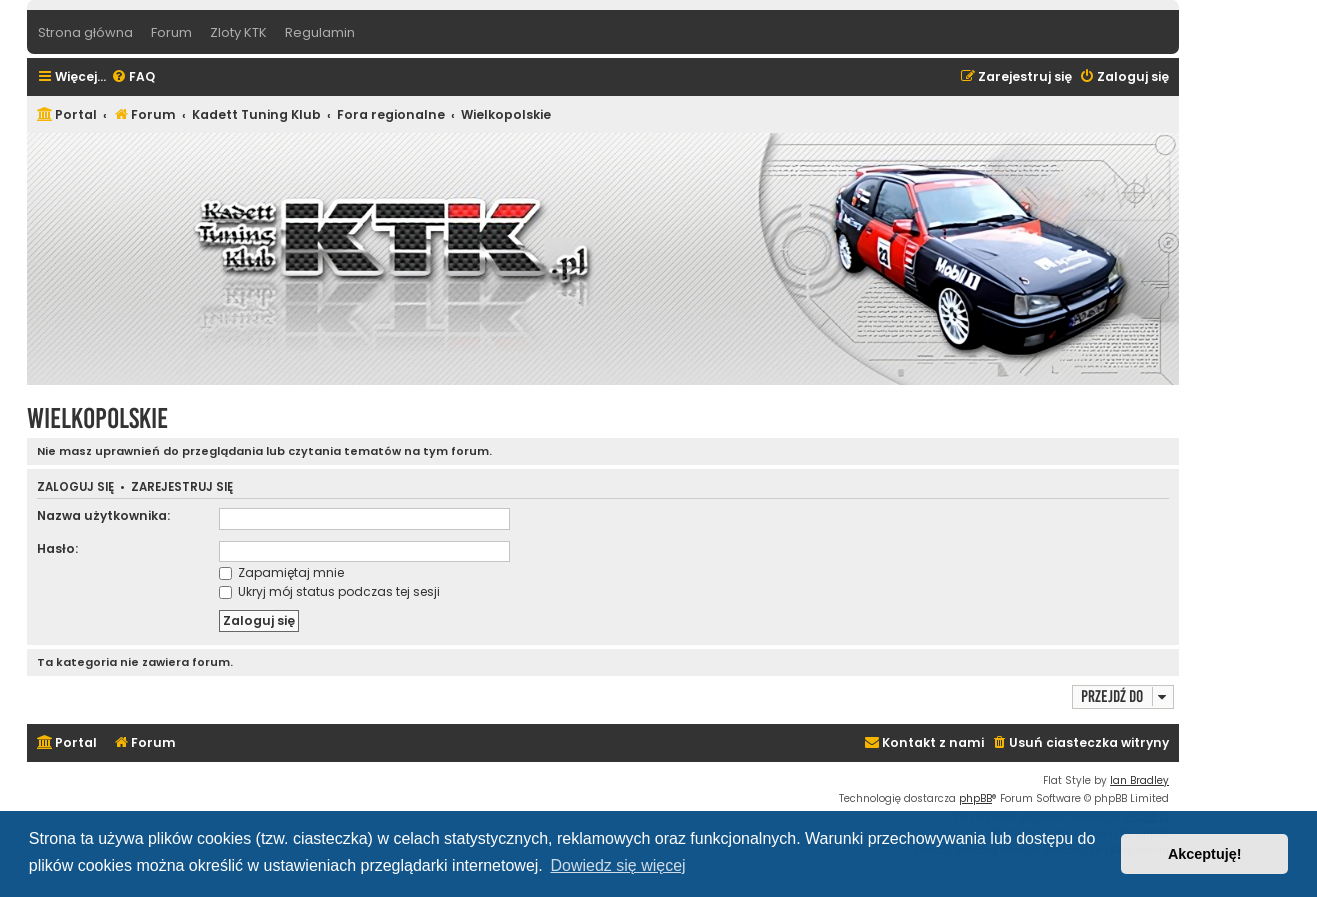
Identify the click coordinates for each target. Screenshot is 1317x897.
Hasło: (57, 548)
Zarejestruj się (182, 487)
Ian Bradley (1139, 780)
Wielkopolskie (97, 418)
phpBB (975, 798)
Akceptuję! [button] (1205, 854)
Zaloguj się (75, 487)
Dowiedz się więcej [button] (617, 865)
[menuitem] (133, 77)
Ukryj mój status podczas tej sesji (329, 591)
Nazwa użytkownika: (103, 515)
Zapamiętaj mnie (281, 572)
